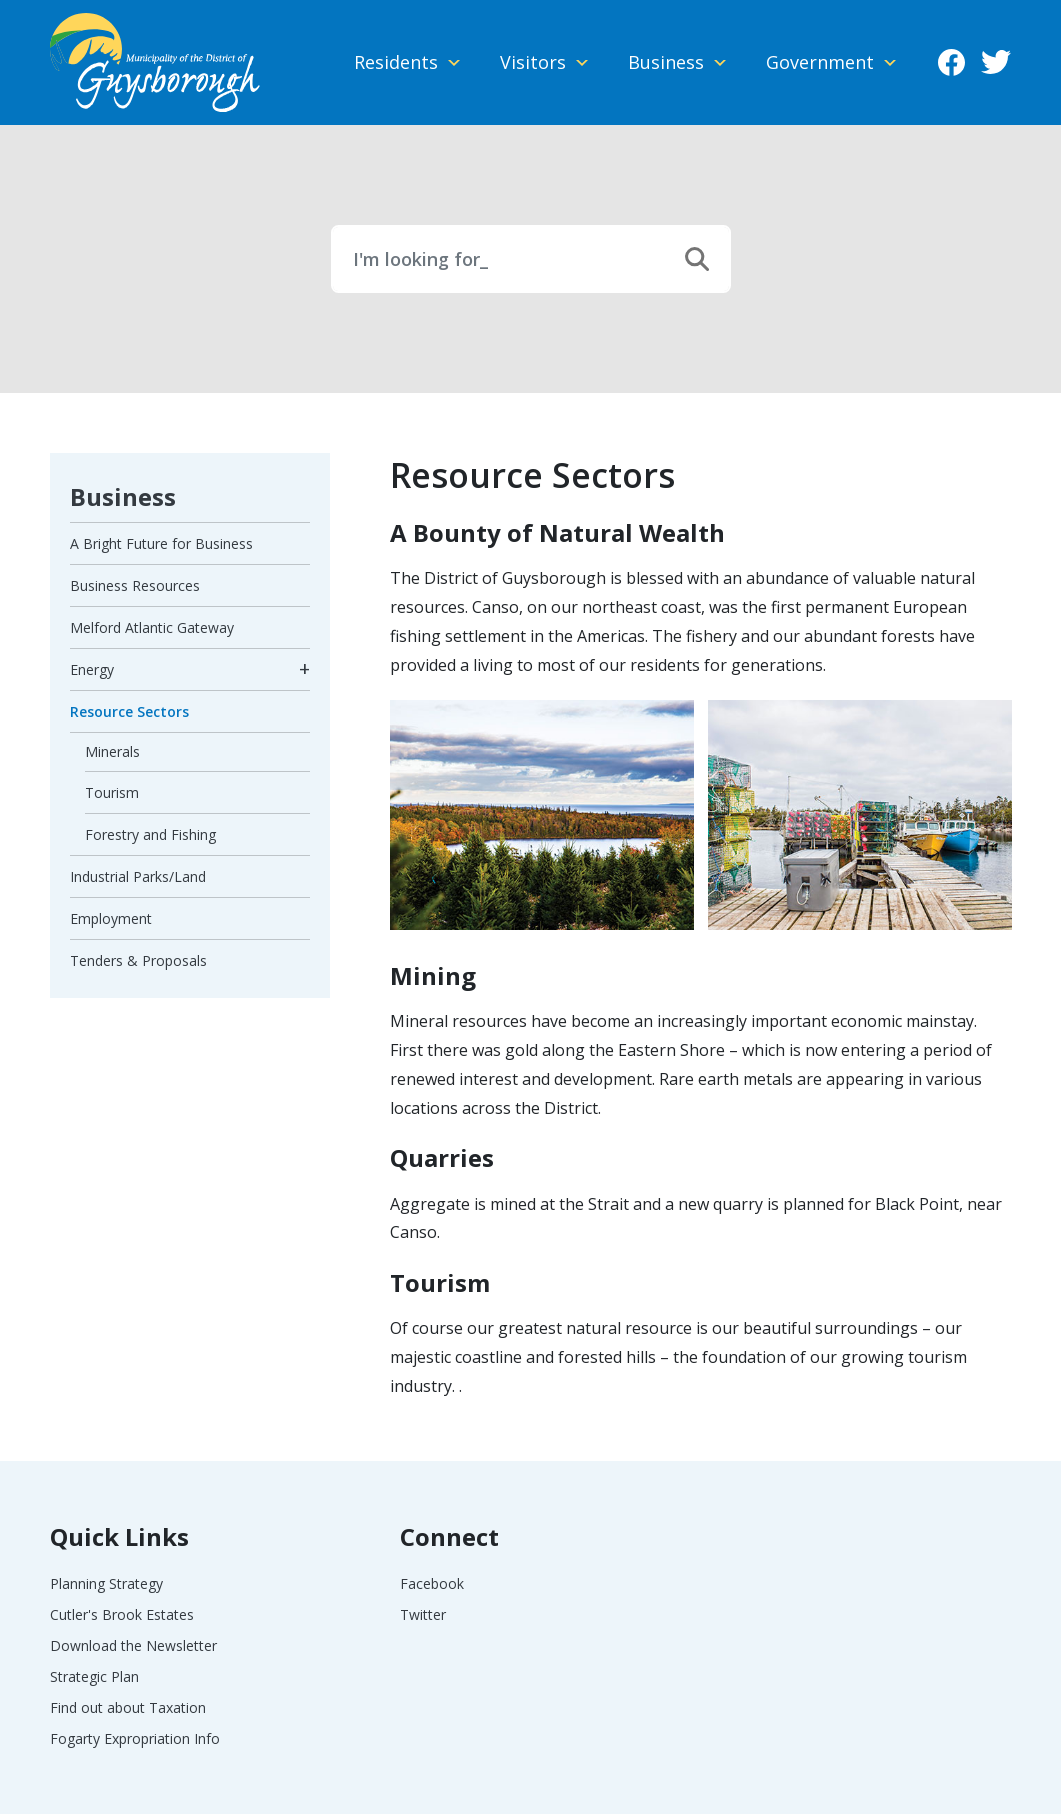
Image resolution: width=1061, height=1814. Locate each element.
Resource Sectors (129, 711)
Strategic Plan (94, 1676)
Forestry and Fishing (150, 834)
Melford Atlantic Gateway (152, 627)
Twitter (996, 63)
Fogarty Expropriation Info (135, 1738)
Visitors (533, 62)
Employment (111, 918)
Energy (92, 669)
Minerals (112, 751)
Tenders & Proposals (138, 960)
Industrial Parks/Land (138, 876)
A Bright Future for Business (161, 543)
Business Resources (135, 585)
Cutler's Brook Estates (122, 1614)
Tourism (112, 792)
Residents (396, 62)
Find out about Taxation (128, 1707)
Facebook (951, 63)
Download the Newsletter (133, 1645)
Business (666, 62)
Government (820, 62)
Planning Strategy (106, 1583)
